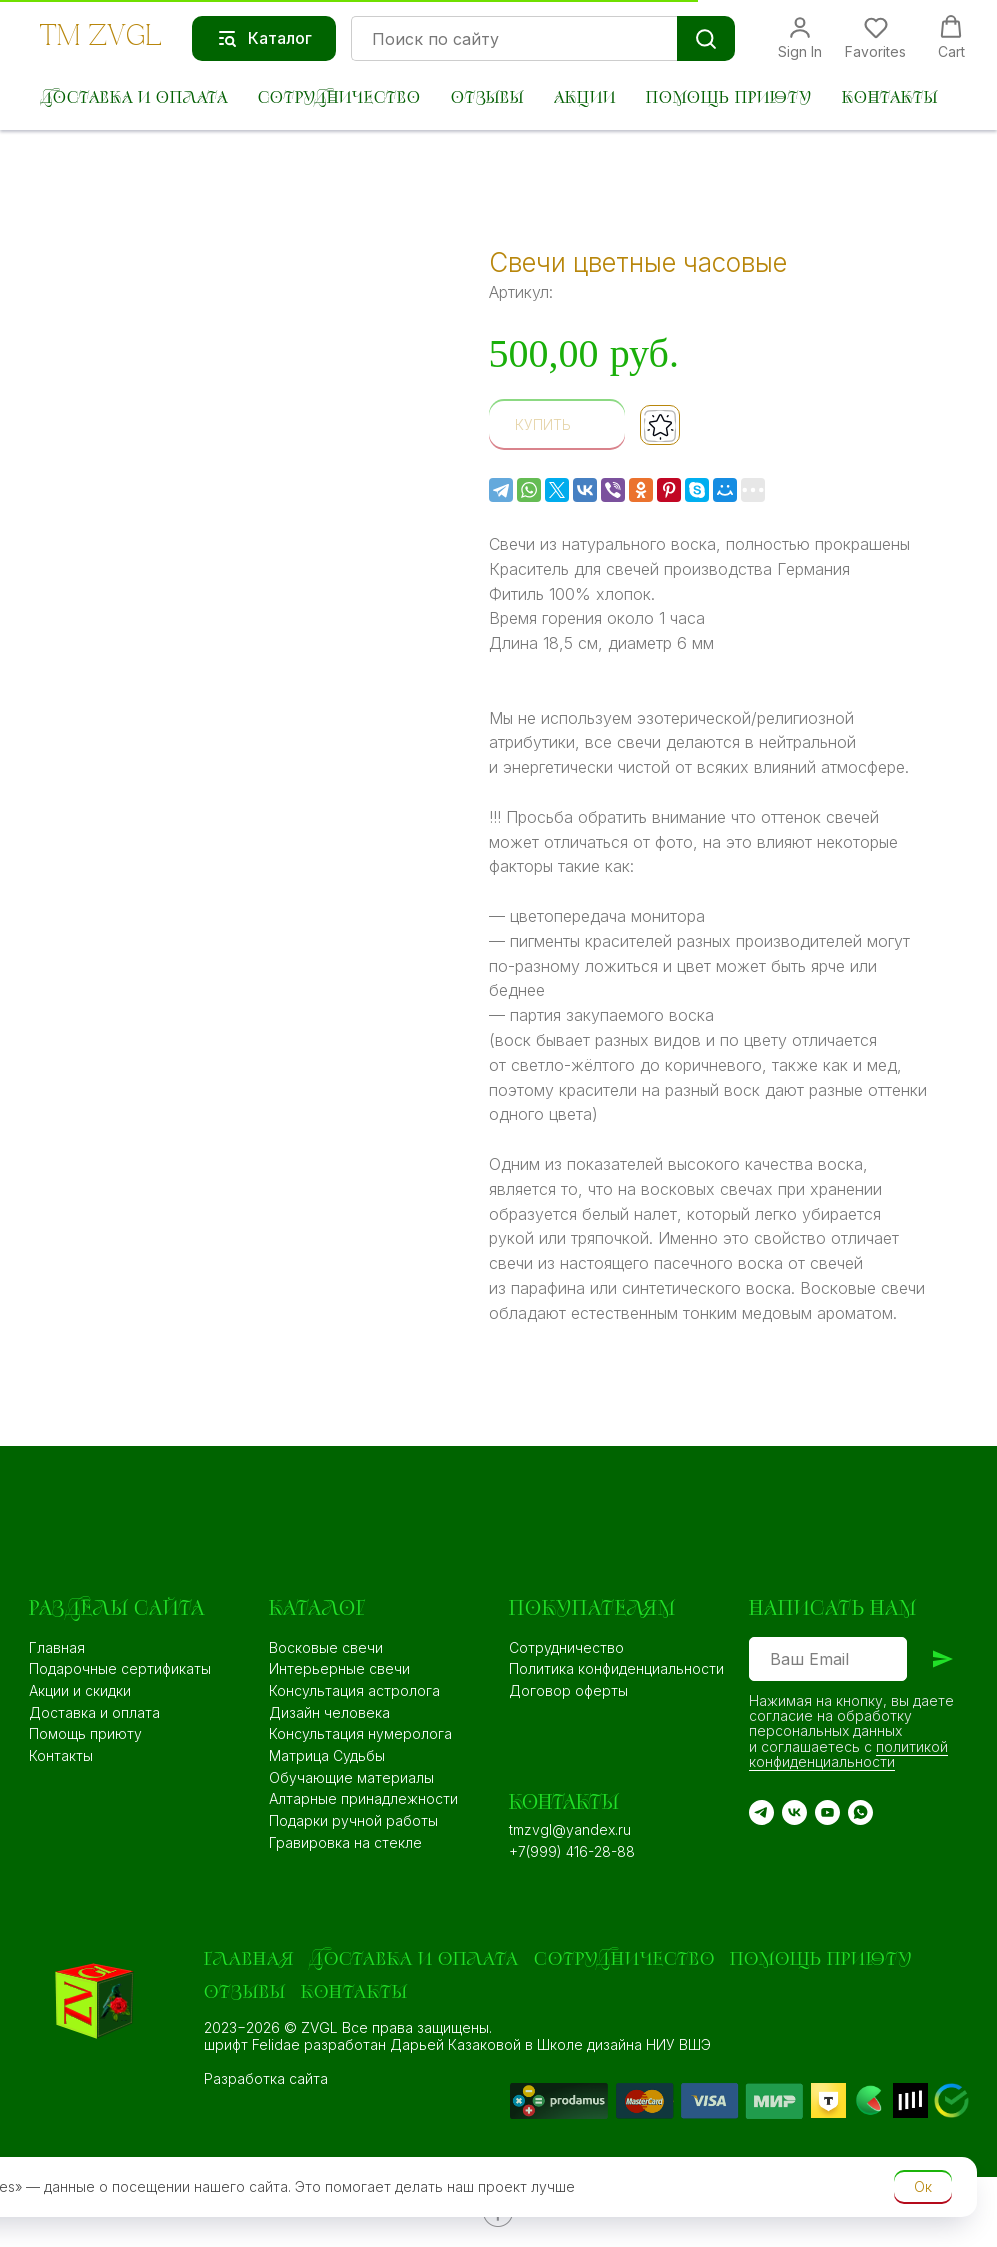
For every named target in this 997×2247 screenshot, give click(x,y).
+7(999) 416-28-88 (572, 1851)
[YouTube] (827, 1812)
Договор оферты (568, 1690)
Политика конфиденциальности (616, 1668)
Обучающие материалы (351, 1777)
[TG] (761, 1812)
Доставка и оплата (134, 98)
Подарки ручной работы (353, 1820)
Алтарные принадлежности (363, 1798)
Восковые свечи (326, 1647)
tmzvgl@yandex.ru (570, 1829)
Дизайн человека (329, 1712)
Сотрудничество (339, 98)
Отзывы (487, 98)
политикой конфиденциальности (848, 1754)
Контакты (890, 98)
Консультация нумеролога (360, 1733)
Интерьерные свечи (339, 1668)
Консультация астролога (354, 1690)
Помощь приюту (729, 98)
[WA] (860, 1812)
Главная (57, 1647)
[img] (658, 2101)
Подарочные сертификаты (120, 1668)
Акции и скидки (80, 1690)
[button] (800, 37)
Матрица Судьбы (327, 1755)
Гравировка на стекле (345, 1842)
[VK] (794, 1812)
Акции (585, 98)
